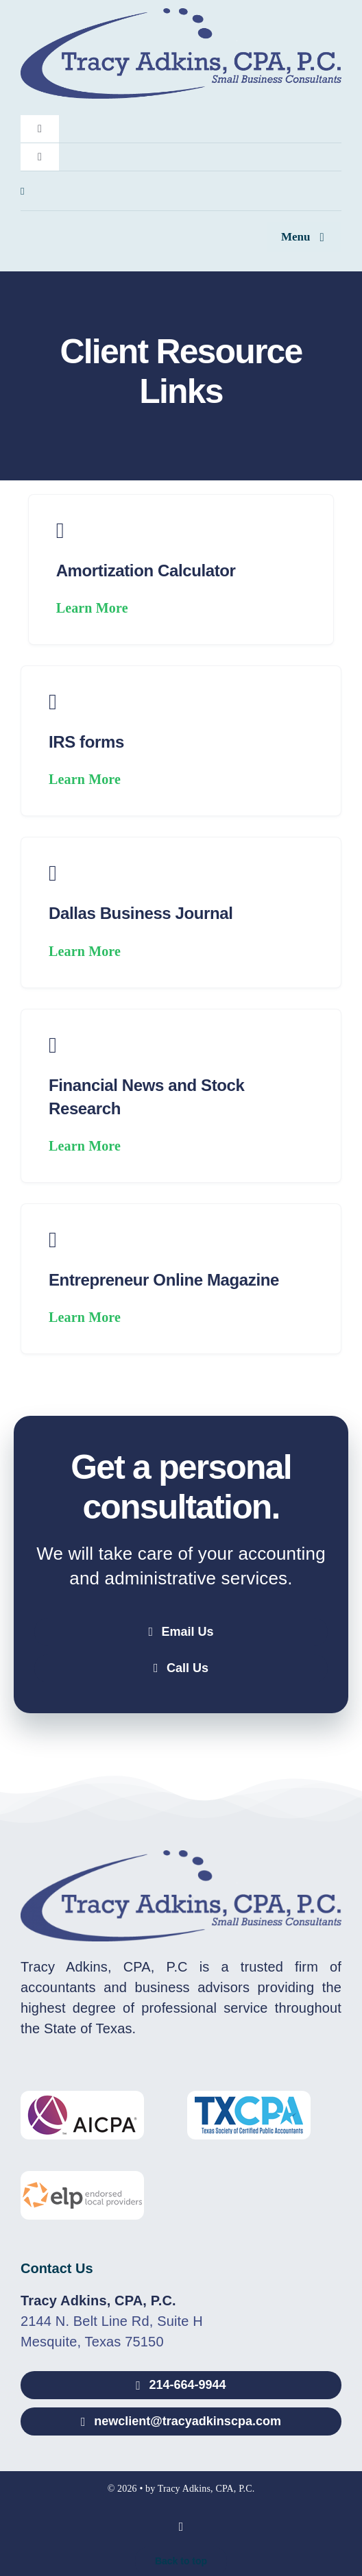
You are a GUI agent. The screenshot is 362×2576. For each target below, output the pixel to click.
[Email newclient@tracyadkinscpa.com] (181, 2421)
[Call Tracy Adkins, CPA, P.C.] (180, 1668)
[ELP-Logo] (82, 2177)
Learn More (92, 607)
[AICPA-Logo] (82, 2097)
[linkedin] (23, 191)
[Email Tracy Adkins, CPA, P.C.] (180, 1632)
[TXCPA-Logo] (249, 2097)
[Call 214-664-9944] (181, 2385)
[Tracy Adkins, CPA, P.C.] (181, 15)
